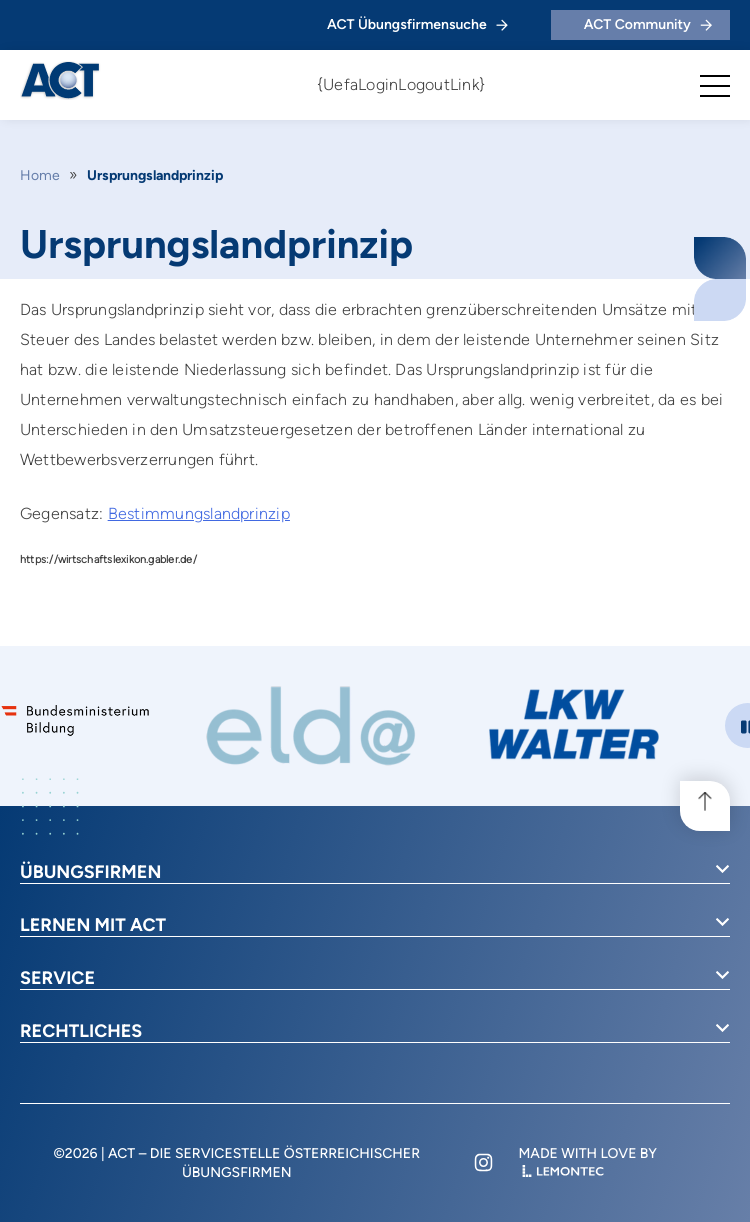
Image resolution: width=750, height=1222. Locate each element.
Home (40, 175)
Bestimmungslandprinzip (199, 513)
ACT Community (648, 24)
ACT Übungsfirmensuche (417, 24)
